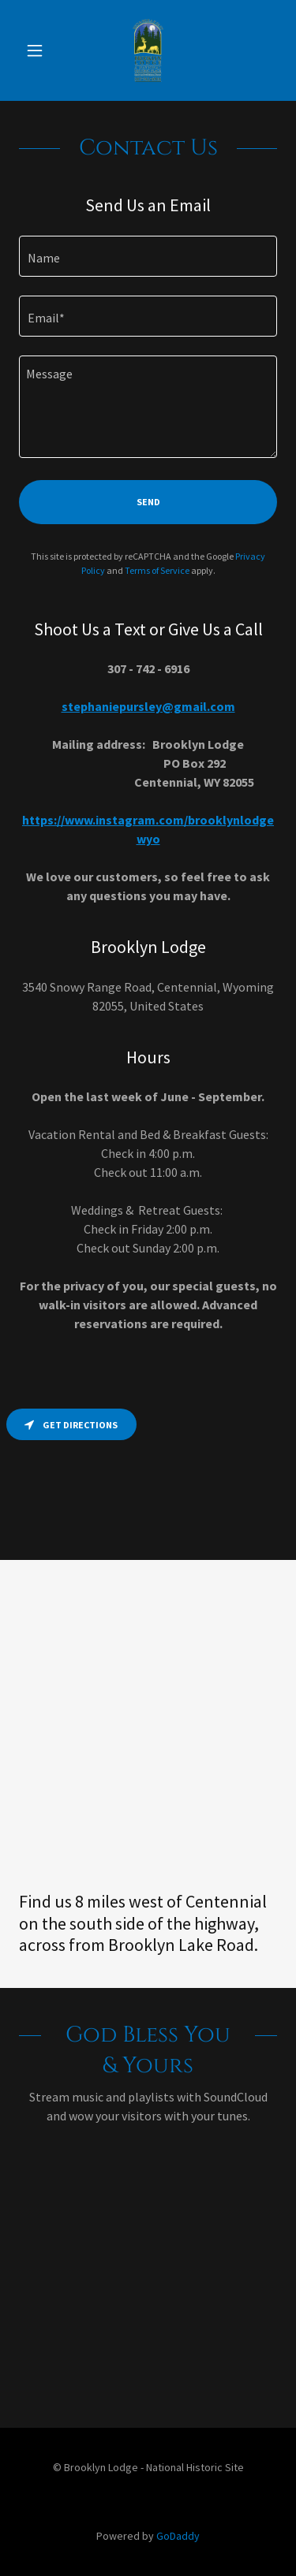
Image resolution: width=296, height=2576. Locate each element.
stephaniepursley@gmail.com (148, 706)
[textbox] (148, 256)
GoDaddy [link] (178, 2536)
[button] (38, 50)
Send (148, 502)
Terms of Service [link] (157, 570)
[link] (148, 50)
